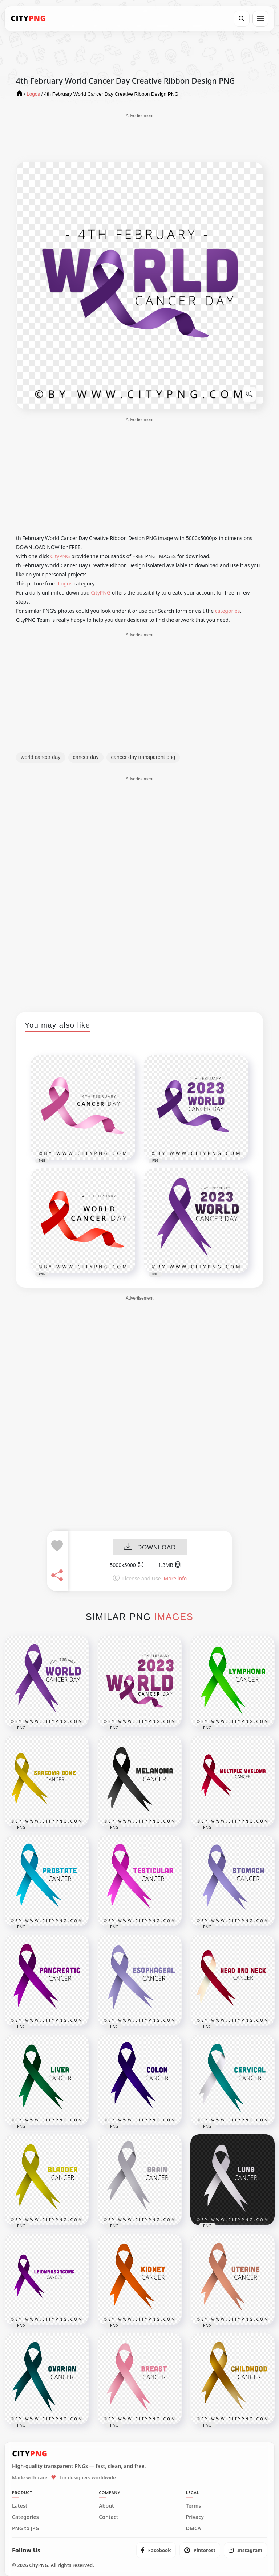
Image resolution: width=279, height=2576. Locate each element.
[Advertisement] (139, 137)
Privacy (195, 2517)
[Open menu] (260, 19)
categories (227, 610)
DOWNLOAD (150, 1547)
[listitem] (156, 2550)
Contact (108, 2517)
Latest (19, 2506)
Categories (25, 2517)
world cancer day (41, 757)
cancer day (86, 757)
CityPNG (60, 556)
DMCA (193, 2528)
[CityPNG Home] (28, 18)
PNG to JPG (25, 2528)
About (106, 2506)
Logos (65, 583)
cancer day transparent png (143, 757)
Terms (193, 2506)
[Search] (242, 19)
